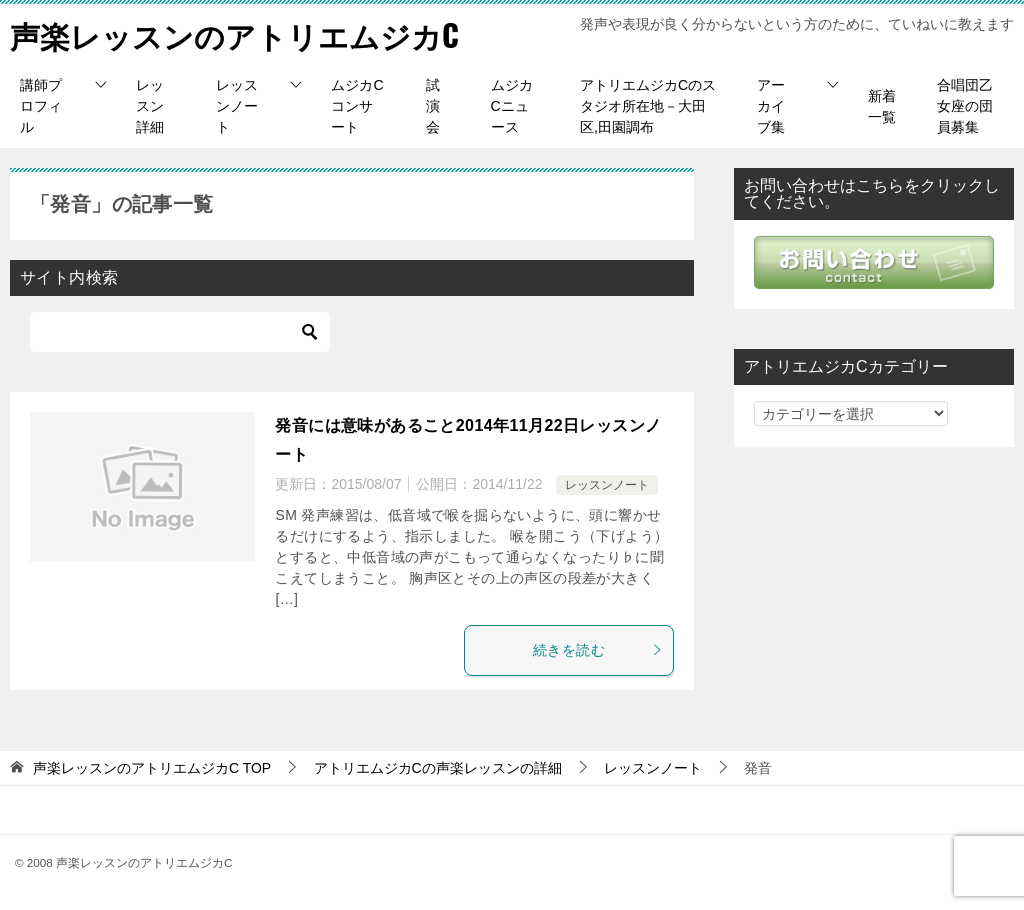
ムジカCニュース (512, 106)
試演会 (433, 106)
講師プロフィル (41, 106)
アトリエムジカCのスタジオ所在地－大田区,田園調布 (648, 106)
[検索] (180, 332)
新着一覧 (882, 106)
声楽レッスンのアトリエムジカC (234, 34)
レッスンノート (237, 106)
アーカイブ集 (771, 106)
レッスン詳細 (150, 106)
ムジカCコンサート (357, 106)
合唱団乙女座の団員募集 (965, 106)
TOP (152, 768)
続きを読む (598, 650)
